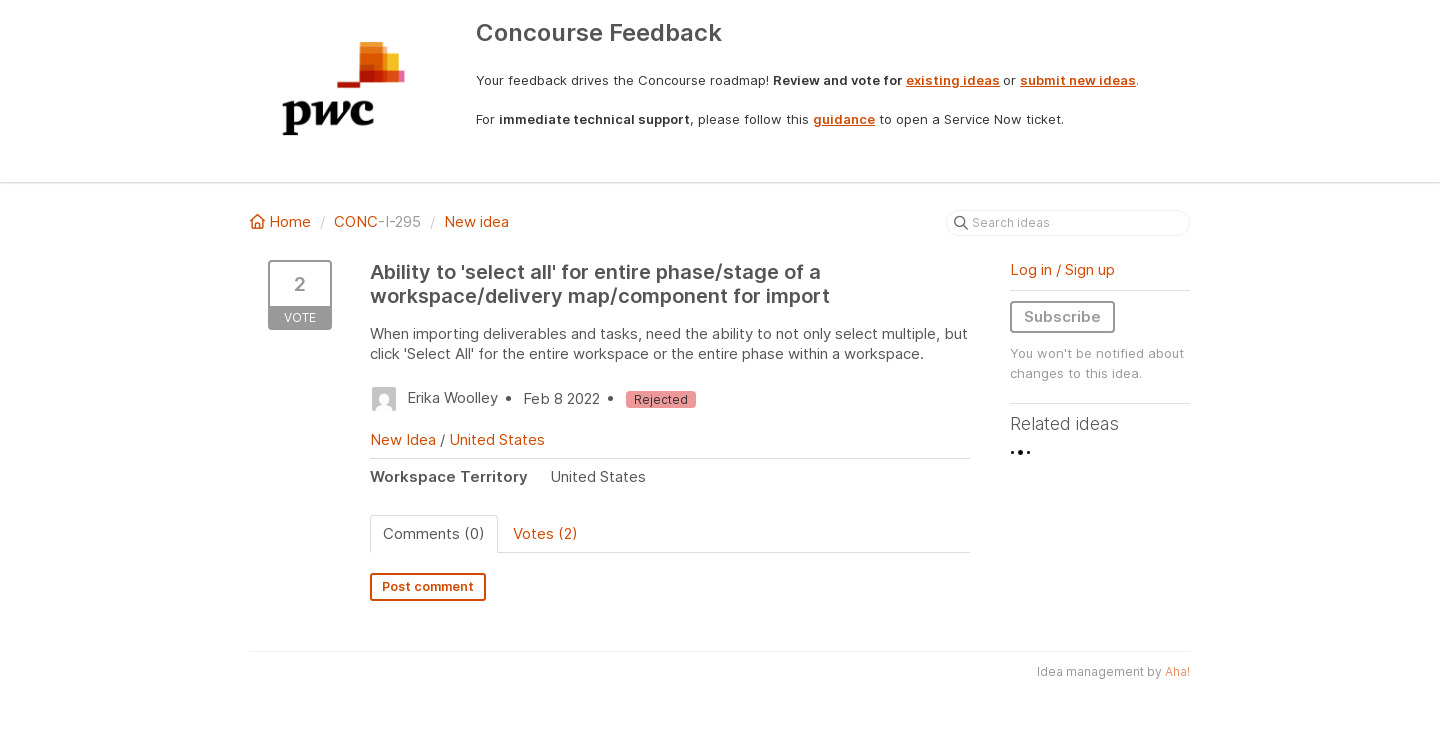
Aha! (1177, 671)
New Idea (403, 439)
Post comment (428, 586)
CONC (356, 221)
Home (282, 221)
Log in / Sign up (1062, 269)
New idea (476, 221)
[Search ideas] (1068, 223)
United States (497, 439)
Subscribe (1062, 316)
